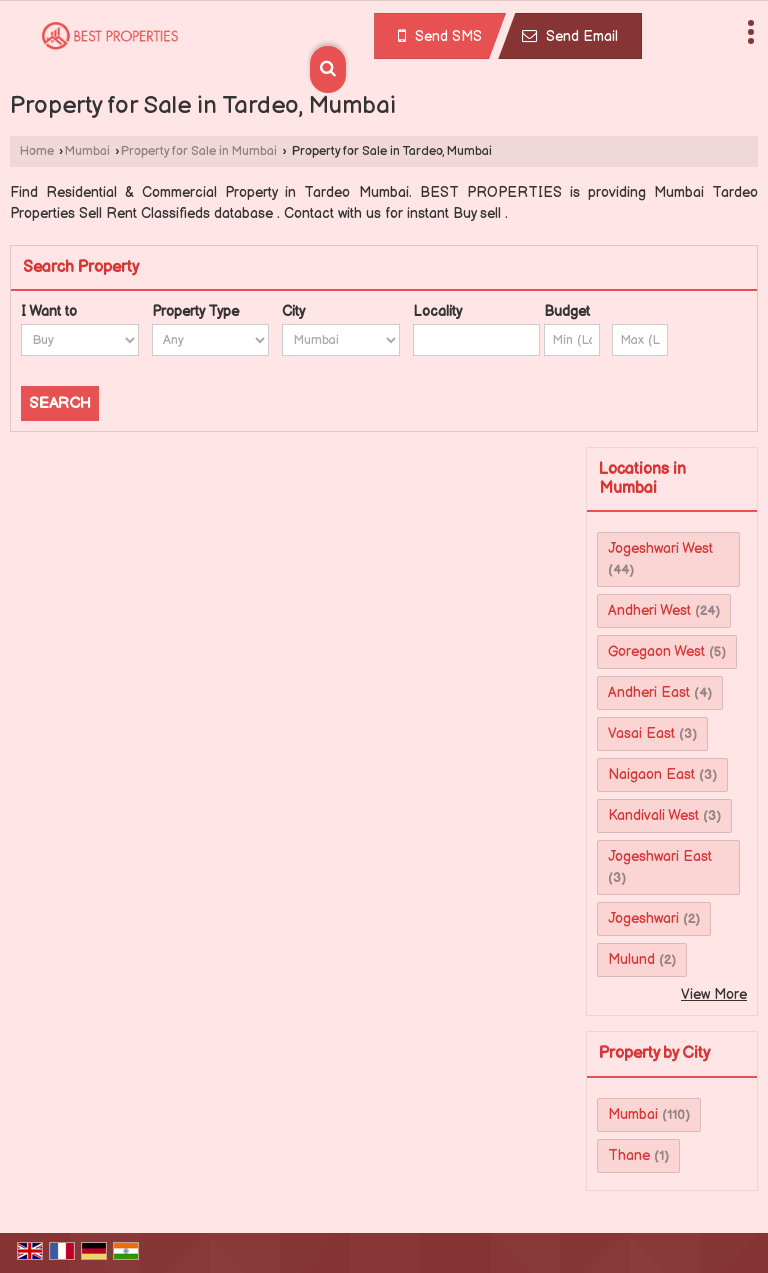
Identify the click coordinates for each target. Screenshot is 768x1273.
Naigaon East (651, 774)
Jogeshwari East (660, 856)
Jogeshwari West (660, 548)
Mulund (631, 959)
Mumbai (87, 151)
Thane (629, 1155)
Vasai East (641, 733)
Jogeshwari (643, 918)
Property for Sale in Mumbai (199, 151)
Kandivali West (653, 815)
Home (37, 151)
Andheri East (649, 692)
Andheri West (649, 610)
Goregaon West (656, 651)
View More (714, 994)
